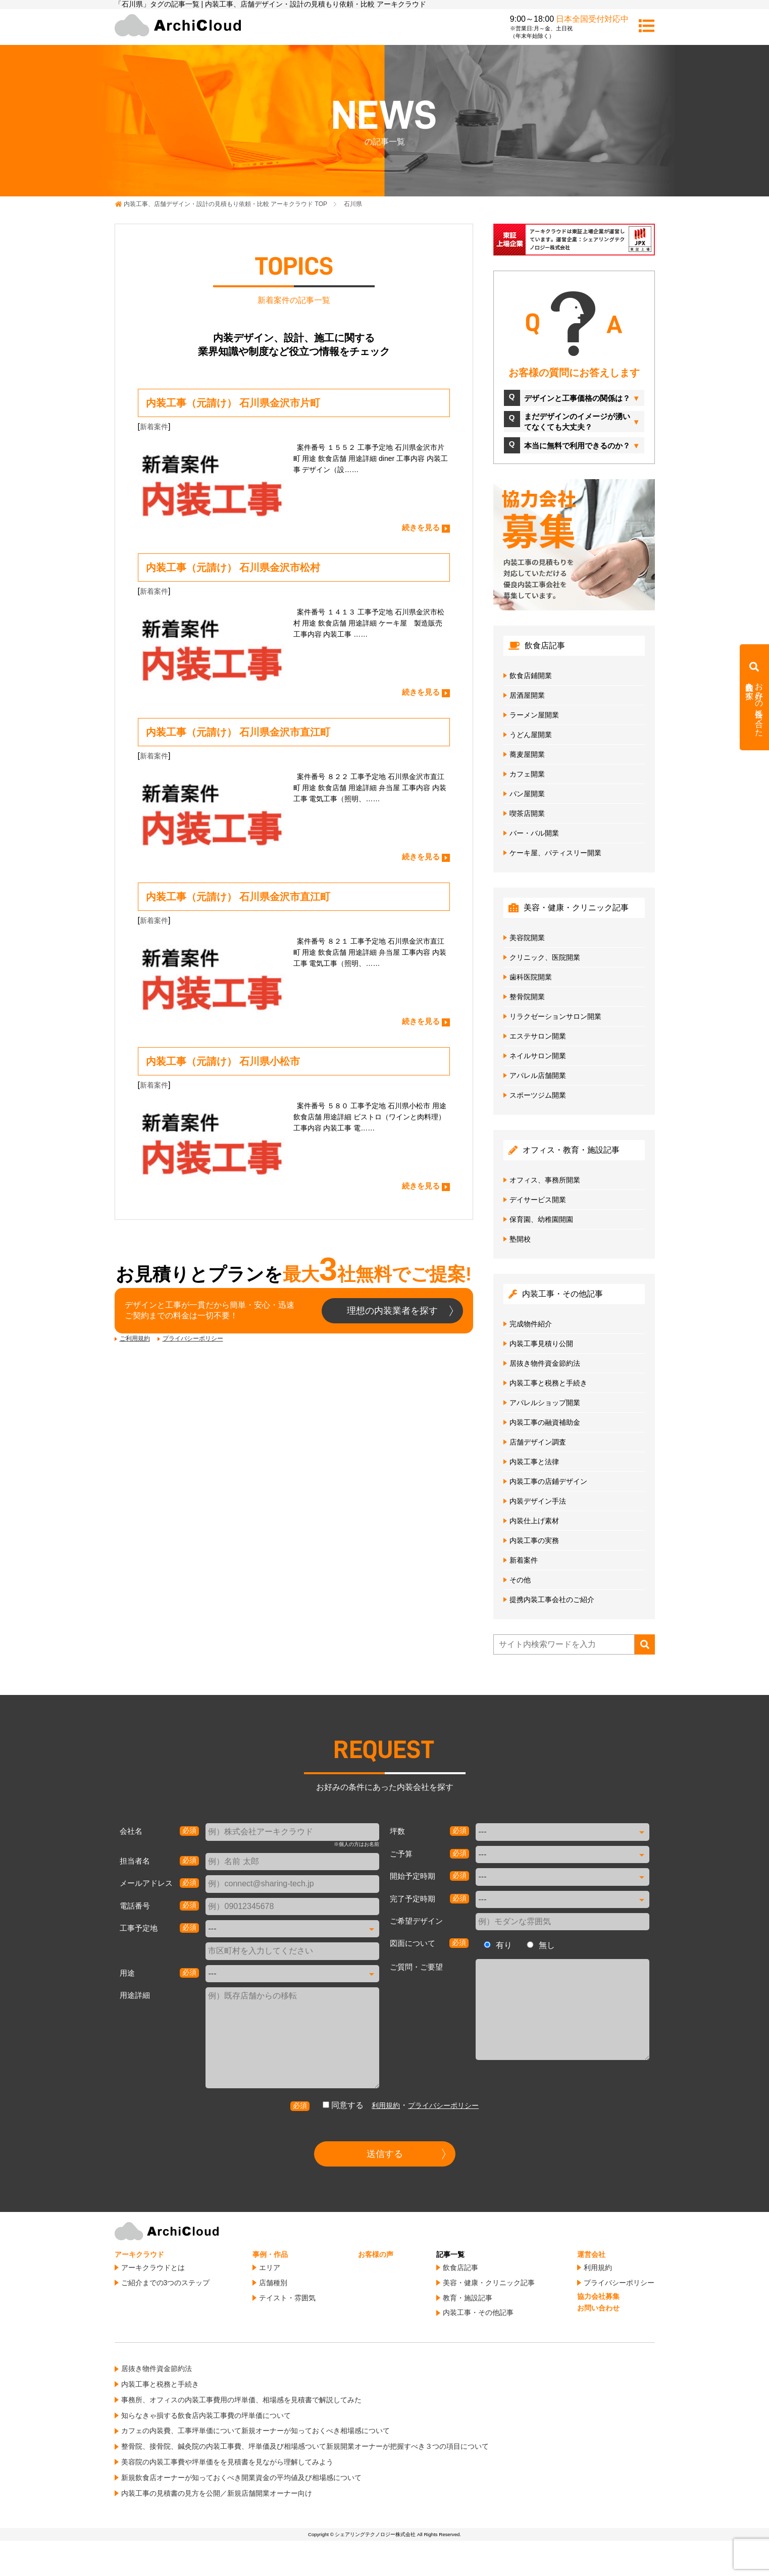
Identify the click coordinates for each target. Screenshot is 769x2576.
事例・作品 (270, 2254)
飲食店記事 (460, 2267)
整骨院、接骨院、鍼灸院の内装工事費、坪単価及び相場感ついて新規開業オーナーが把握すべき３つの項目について (305, 2446)
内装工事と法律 (534, 1461)
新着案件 (154, 427)
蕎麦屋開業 (527, 754)
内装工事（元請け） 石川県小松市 (223, 1061)
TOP (225, 204)
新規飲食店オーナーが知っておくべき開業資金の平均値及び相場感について (241, 2478)
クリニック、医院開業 (544, 957)
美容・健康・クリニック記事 (489, 2283)
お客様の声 (375, 2254)
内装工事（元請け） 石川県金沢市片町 (233, 402)
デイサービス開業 (537, 1199)
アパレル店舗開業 (537, 1075)
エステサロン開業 (537, 1036)
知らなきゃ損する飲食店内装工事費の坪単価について (206, 2415)
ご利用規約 (135, 1338)
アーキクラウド (139, 2254)
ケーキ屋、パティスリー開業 (555, 852)
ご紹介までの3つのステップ (165, 2283)
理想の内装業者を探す (392, 1311)
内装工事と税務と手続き (548, 1382)
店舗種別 (273, 2283)
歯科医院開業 (530, 977)
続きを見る (421, 527)
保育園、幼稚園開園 (541, 1219)
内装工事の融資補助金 (544, 1422)
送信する (385, 2154)
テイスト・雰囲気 (287, 2298)
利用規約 (386, 2105)
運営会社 (591, 2254)
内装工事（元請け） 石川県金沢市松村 (233, 567)
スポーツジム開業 (537, 1095)
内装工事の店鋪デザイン (548, 1481)
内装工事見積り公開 (541, 1343)
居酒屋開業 (527, 695)
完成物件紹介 (530, 1323)
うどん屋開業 (530, 734)
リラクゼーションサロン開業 (555, 1016)
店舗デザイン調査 (537, 1442)
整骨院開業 (527, 996)
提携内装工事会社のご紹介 (551, 1599)
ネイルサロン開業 (537, 1055)
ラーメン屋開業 (534, 714)
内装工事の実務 (534, 1540)
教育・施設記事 (467, 2298)
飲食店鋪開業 (530, 675)
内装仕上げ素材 (534, 1520)
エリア (269, 2267)
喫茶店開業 (527, 813)
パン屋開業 (527, 793)
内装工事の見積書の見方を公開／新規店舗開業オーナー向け (216, 2493)
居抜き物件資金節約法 (544, 1363)
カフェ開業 (527, 774)
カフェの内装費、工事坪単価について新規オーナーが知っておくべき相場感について (255, 2431)
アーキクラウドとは (153, 2267)
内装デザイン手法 (537, 1501)
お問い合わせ (598, 2308)
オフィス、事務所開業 (544, 1179)
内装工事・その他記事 (478, 2312)
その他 (520, 1579)
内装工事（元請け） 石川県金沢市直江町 (238, 732)
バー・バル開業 (534, 833)
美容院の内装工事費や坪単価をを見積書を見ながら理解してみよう (227, 2462)
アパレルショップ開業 (544, 1402)
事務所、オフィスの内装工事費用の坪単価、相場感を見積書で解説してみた (241, 2400)
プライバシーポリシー (193, 1338)
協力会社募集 (598, 2296)
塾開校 (520, 1239)
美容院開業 (527, 937)
